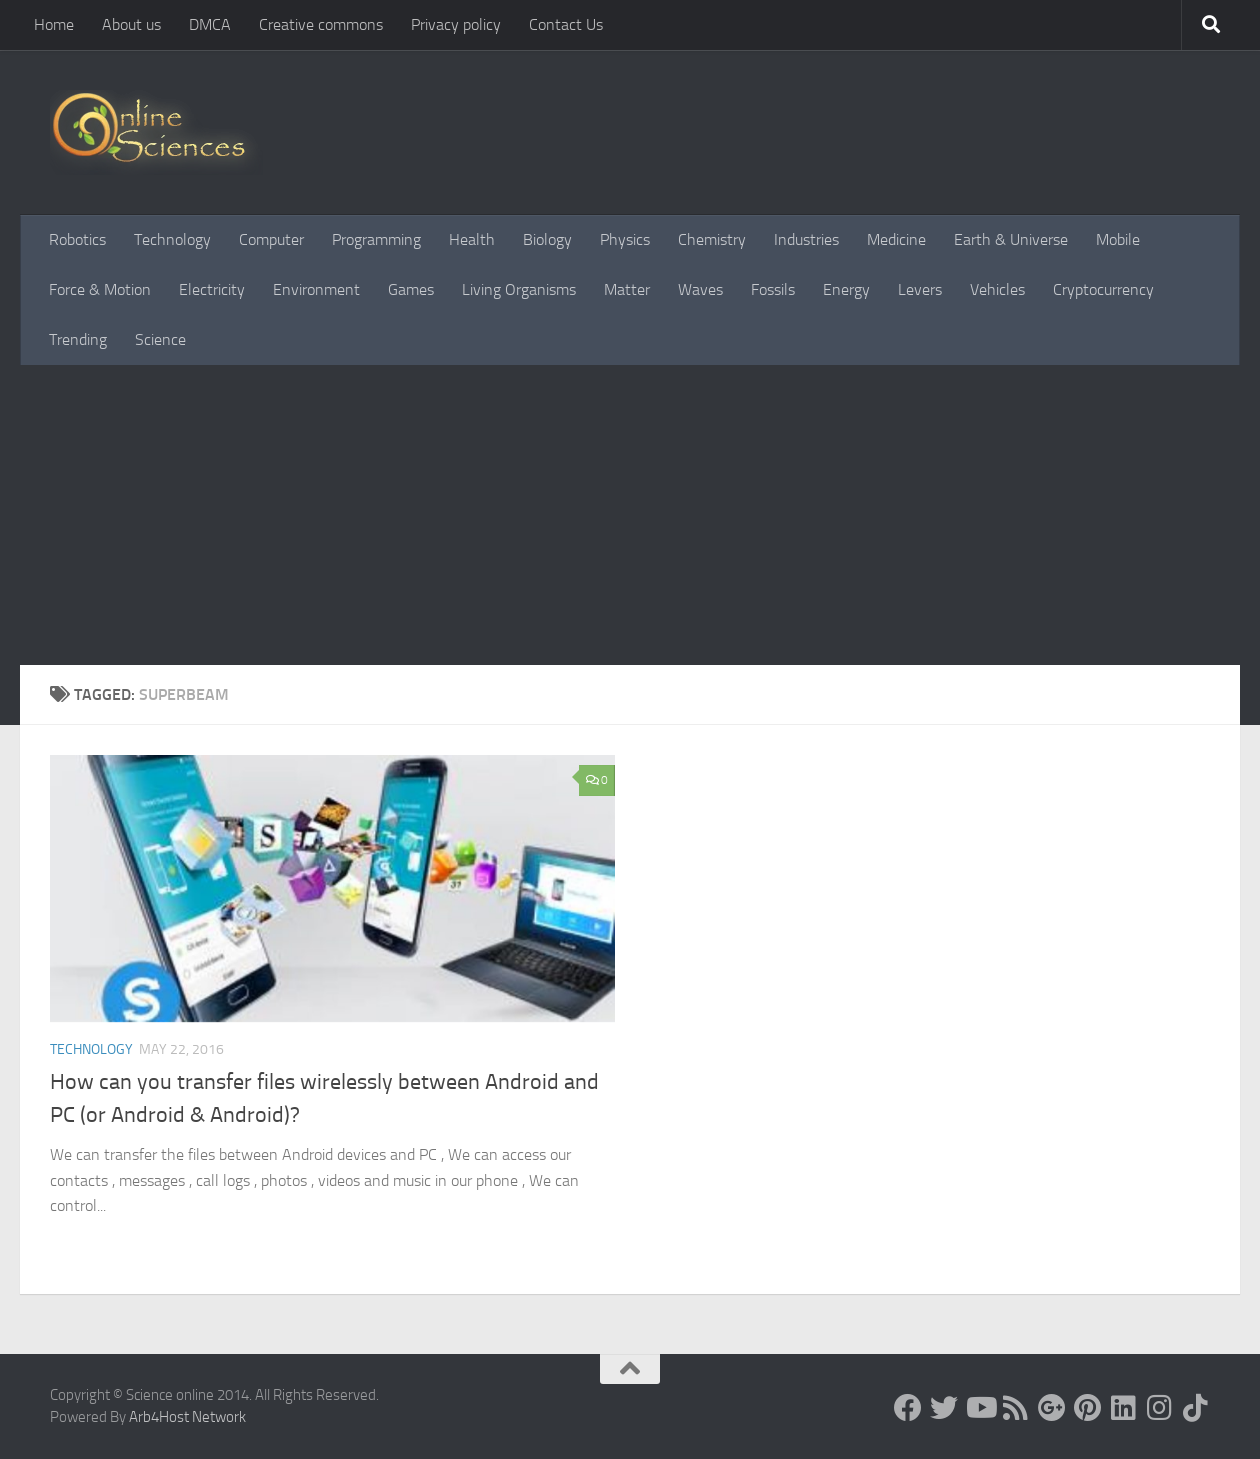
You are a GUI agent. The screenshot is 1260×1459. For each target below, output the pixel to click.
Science (160, 339)
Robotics (77, 239)
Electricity (212, 289)
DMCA (210, 24)
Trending (78, 339)
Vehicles (997, 289)
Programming (376, 239)
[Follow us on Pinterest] (1088, 1408)
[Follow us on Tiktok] (1196, 1408)
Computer (271, 239)
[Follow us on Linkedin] (1124, 1408)
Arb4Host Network (187, 1417)
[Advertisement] (630, 515)
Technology (172, 239)
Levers (920, 289)
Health (472, 239)
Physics (625, 239)
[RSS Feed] (1016, 1408)
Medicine (896, 239)
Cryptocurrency (1103, 289)
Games (411, 289)
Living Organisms (519, 289)
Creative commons (321, 24)
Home (54, 24)
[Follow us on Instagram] (1160, 1408)
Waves (700, 289)
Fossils (773, 289)
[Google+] (1052, 1408)
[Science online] (908, 1408)
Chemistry (712, 239)
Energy (846, 289)
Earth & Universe (1011, 239)
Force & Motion (100, 289)
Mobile (1118, 239)
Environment (316, 289)
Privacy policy (456, 24)
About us (131, 24)
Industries (806, 239)
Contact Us (566, 24)
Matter (627, 289)
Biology (547, 239)
